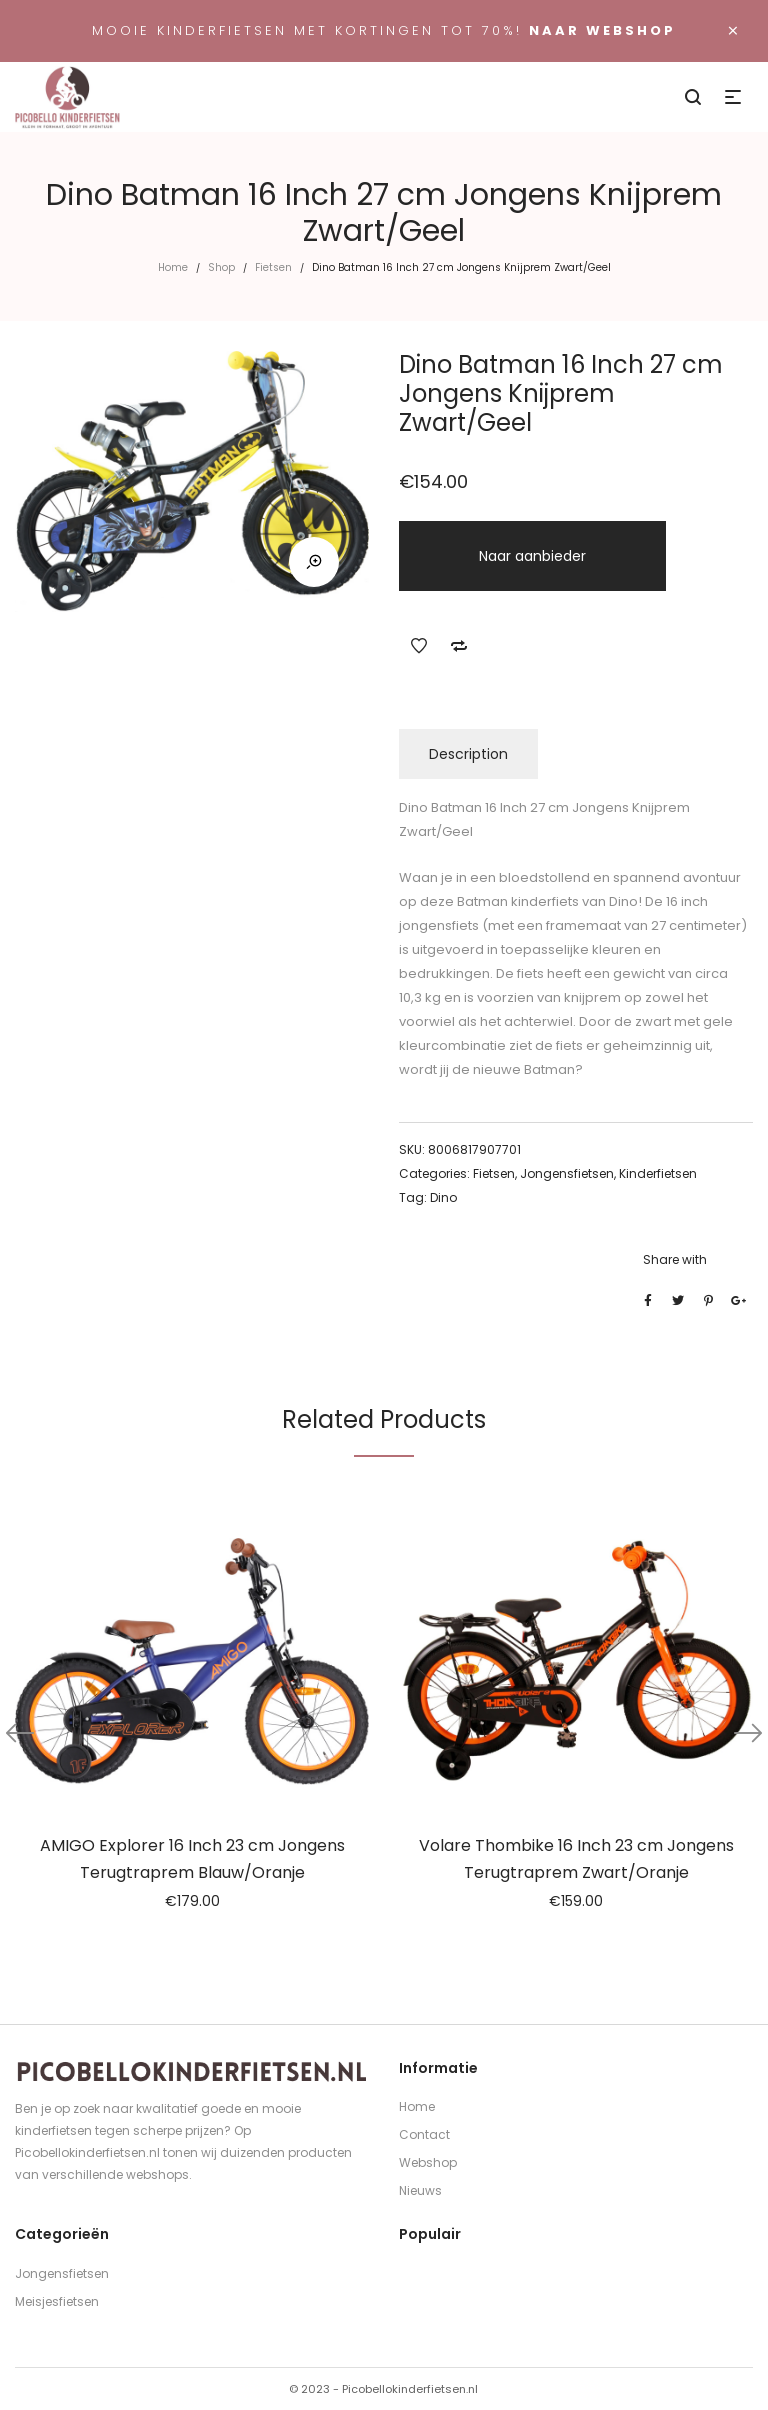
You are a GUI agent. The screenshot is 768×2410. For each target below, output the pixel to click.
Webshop (428, 2162)
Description (468, 754)
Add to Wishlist (419, 646)
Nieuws (420, 2190)
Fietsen (273, 267)
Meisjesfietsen (57, 2301)
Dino (443, 1197)
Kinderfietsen (658, 1173)
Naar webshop (602, 30)
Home (173, 267)
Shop (221, 267)
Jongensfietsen (567, 1173)
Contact (424, 2134)
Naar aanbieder (532, 556)
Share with (675, 1259)
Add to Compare (459, 646)
